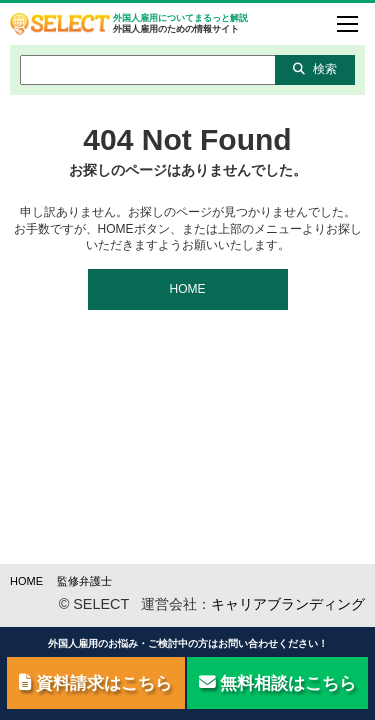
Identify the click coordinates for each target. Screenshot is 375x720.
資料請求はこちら (96, 682)
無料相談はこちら (278, 682)
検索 (315, 69)
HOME (188, 289)
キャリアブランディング (288, 604)
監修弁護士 (84, 581)
